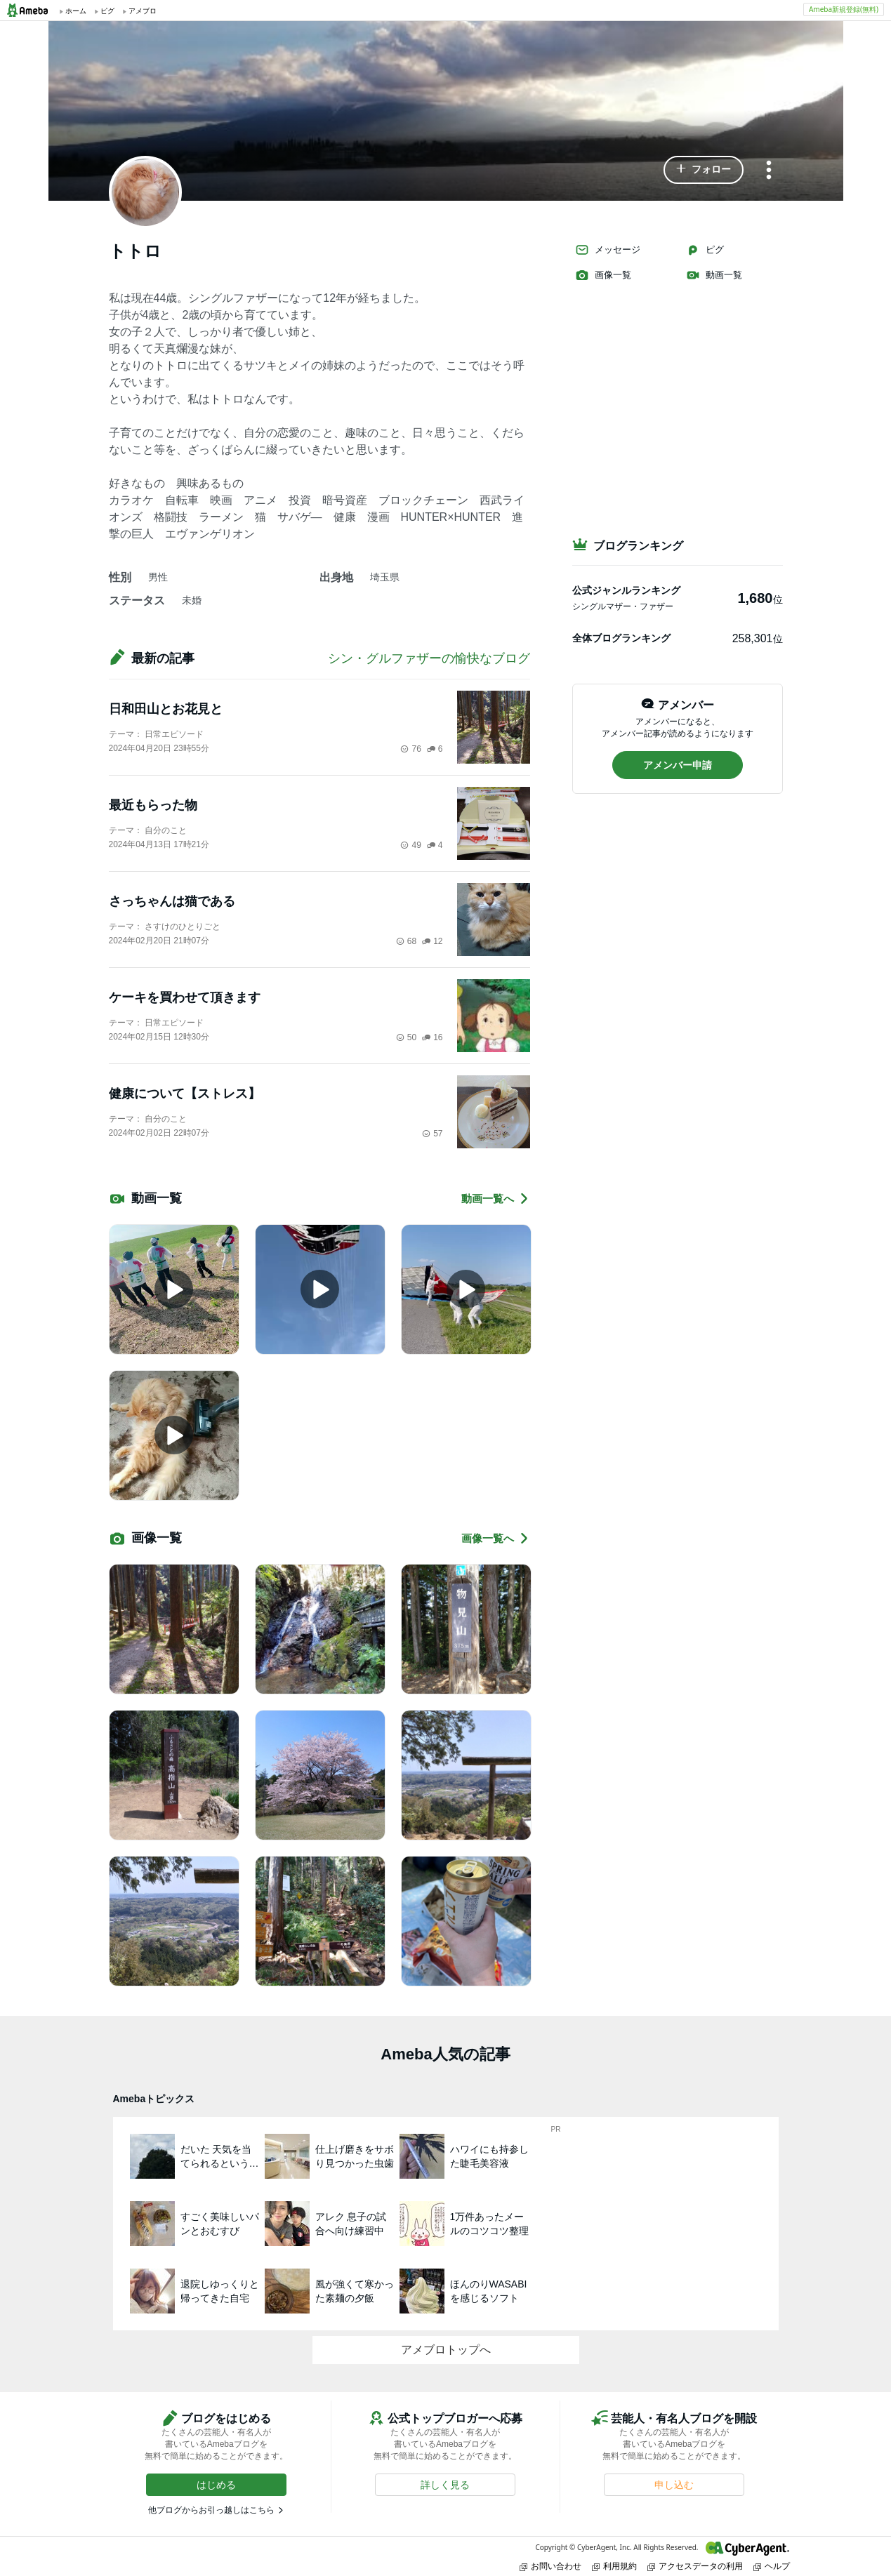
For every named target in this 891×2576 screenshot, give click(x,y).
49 (410, 845)
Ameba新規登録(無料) (843, 9)
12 (432, 941)
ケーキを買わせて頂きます (184, 997)
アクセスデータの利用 (695, 2566)
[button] (704, 170)
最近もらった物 (153, 805)
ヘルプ (771, 2566)
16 (432, 1037)
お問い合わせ (550, 2566)
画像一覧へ (495, 1538)
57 (432, 1133)
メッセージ (607, 250)
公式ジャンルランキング (626, 590)
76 (410, 749)
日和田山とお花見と (166, 709)
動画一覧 (714, 275)
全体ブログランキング (621, 638)
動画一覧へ (495, 1198)
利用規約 (614, 2566)
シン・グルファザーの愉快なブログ (429, 658)
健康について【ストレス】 (184, 1094)
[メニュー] (769, 171)
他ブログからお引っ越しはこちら (211, 2510)
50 (406, 1037)
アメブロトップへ (446, 2350)
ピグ (705, 250)
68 (406, 941)
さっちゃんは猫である (172, 901)
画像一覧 (603, 275)
